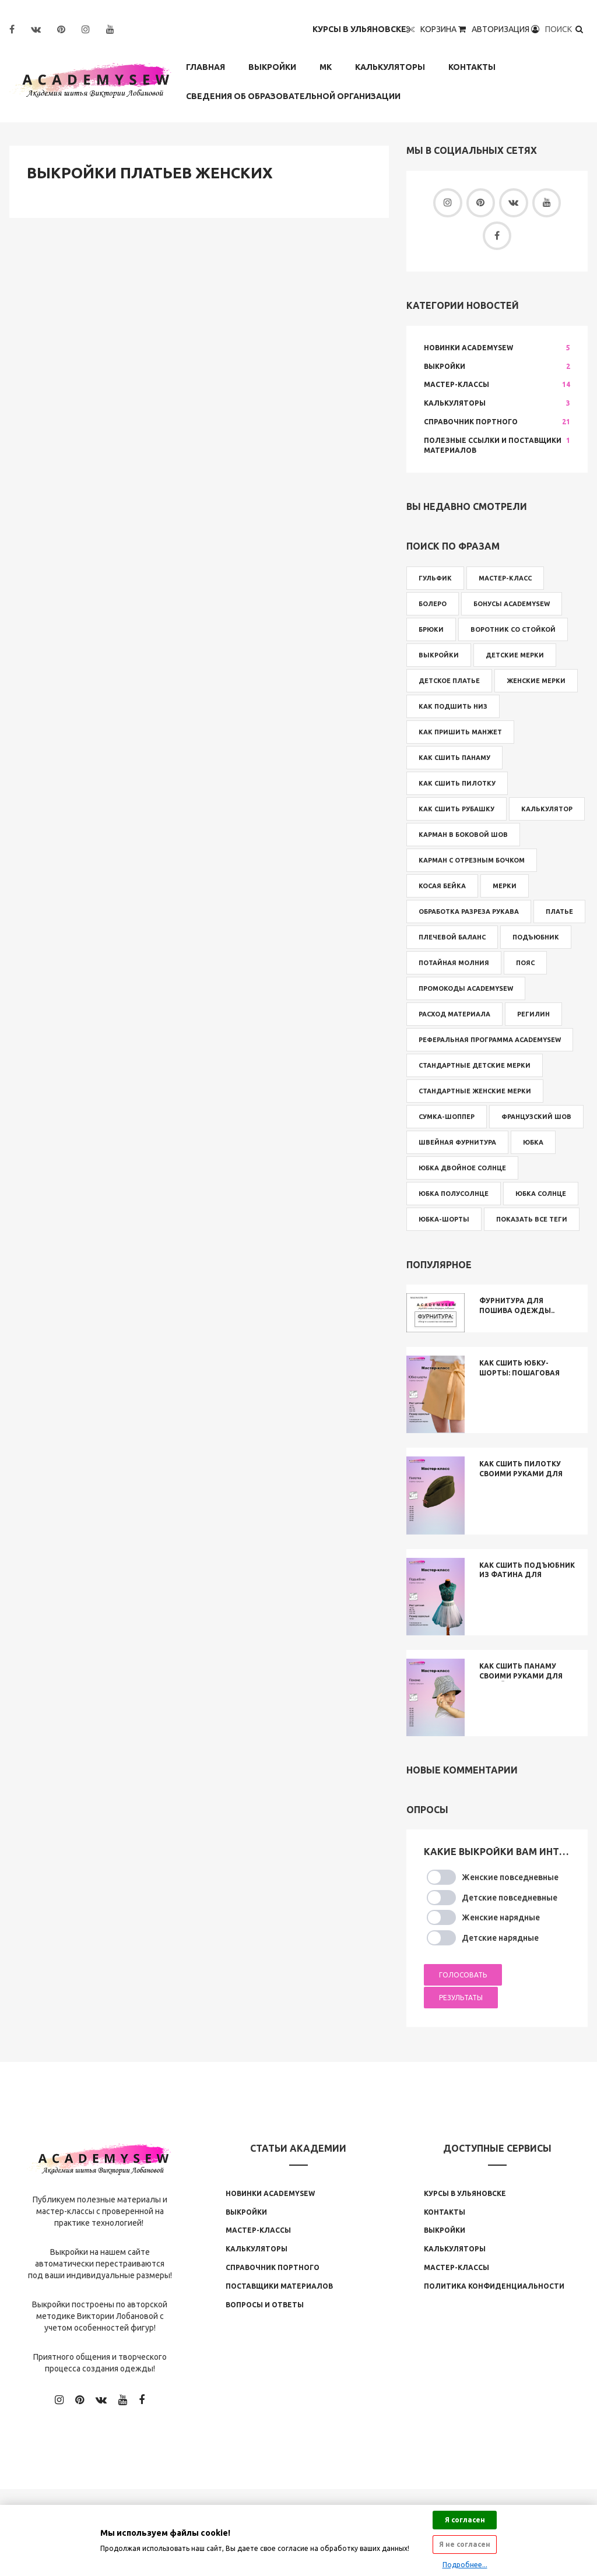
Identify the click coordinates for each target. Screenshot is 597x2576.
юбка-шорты (444, 1219)
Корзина (443, 29)
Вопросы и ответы (265, 2304)
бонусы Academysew (511, 603)
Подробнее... (465, 2564)
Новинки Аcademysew (270, 2193)
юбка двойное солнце (462, 1167)
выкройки (439, 655)
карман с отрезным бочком (472, 860)
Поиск (565, 29)
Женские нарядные (501, 1918)
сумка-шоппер (447, 1116)
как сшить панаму (454, 757)
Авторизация (506, 29)
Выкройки (272, 67)
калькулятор (547, 808)
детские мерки (515, 655)
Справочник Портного (471, 421)
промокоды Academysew (466, 988)
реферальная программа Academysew (490, 1039)
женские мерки (536, 680)
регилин (533, 1014)
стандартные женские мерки (475, 1091)
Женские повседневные (510, 1877)
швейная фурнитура (457, 1142)
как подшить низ (453, 706)
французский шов (536, 1116)
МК (325, 67)
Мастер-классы (456, 385)
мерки (505, 885)
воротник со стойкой (513, 629)
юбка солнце (540, 1193)
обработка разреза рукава (469, 911)
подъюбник (535, 937)
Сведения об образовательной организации (293, 96)
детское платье (449, 680)
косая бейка (442, 885)
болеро (433, 603)
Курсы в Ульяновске (364, 29)
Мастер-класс (505, 578)
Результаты (461, 1997)
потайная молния (454, 962)
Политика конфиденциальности (494, 2286)
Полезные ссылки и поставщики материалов (492, 445)
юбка (533, 1142)
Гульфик (435, 578)
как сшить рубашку (456, 808)
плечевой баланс (452, 937)
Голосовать (463, 1975)
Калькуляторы (390, 67)
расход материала (454, 1014)
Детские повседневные (509, 1897)
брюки (431, 629)
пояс (525, 962)
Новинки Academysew (468, 347)
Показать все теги (531, 1219)
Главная (205, 67)
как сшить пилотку (457, 783)
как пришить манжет (460, 732)
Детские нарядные (500, 1937)
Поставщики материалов (279, 2286)
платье (559, 911)
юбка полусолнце (454, 1193)
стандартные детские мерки (475, 1065)
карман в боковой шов (463, 834)
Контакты (472, 67)
